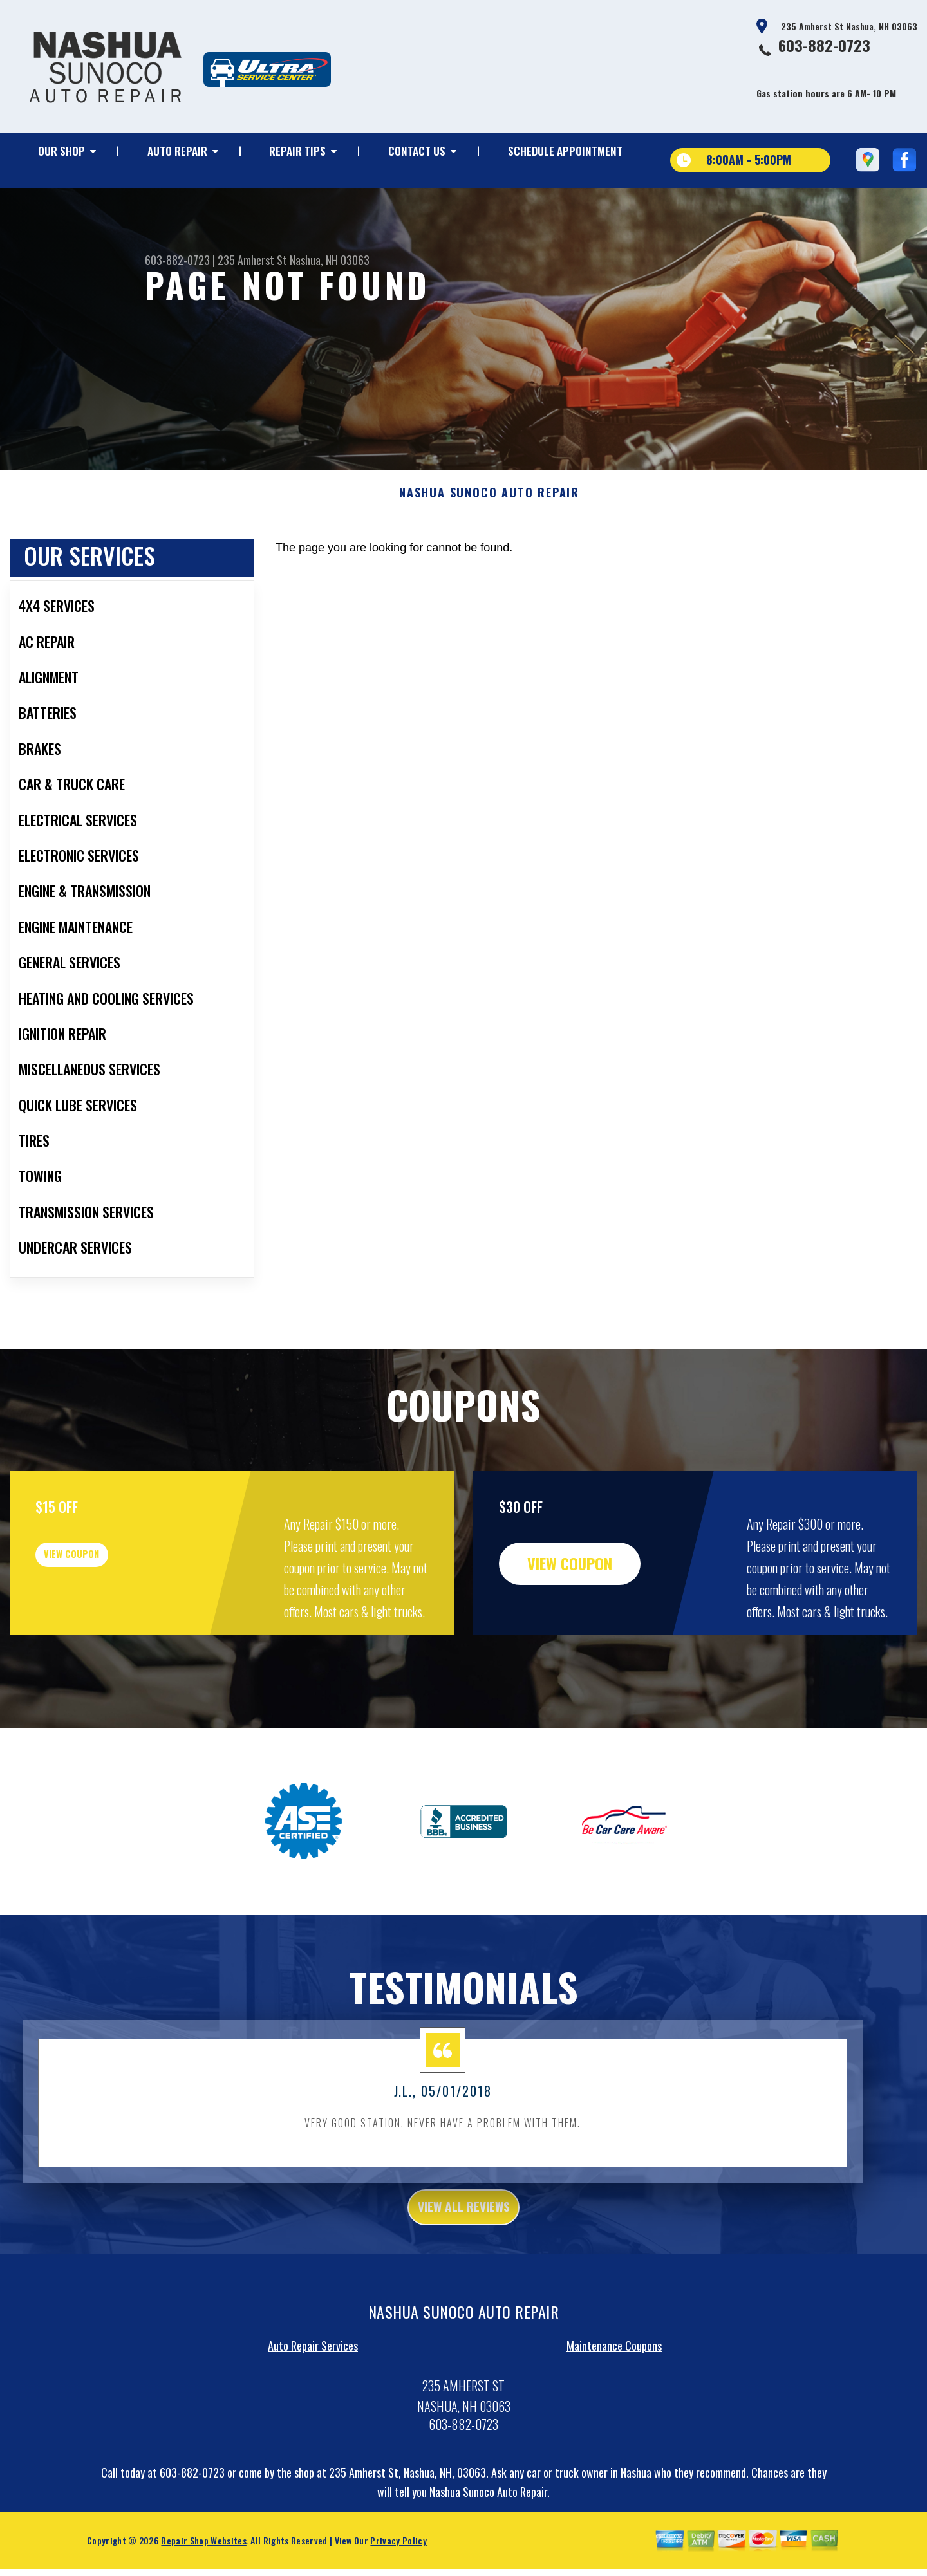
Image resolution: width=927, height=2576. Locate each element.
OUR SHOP (61, 151)
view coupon (106, 1613)
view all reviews (463, 2260)
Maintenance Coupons (614, 2402)
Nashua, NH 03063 (330, 260)
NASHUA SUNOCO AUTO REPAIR (489, 543)
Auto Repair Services (313, 2402)
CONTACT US (416, 151)
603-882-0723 (824, 45)
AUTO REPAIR (177, 151)
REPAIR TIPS (297, 151)
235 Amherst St (252, 260)
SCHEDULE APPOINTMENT (565, 151)
